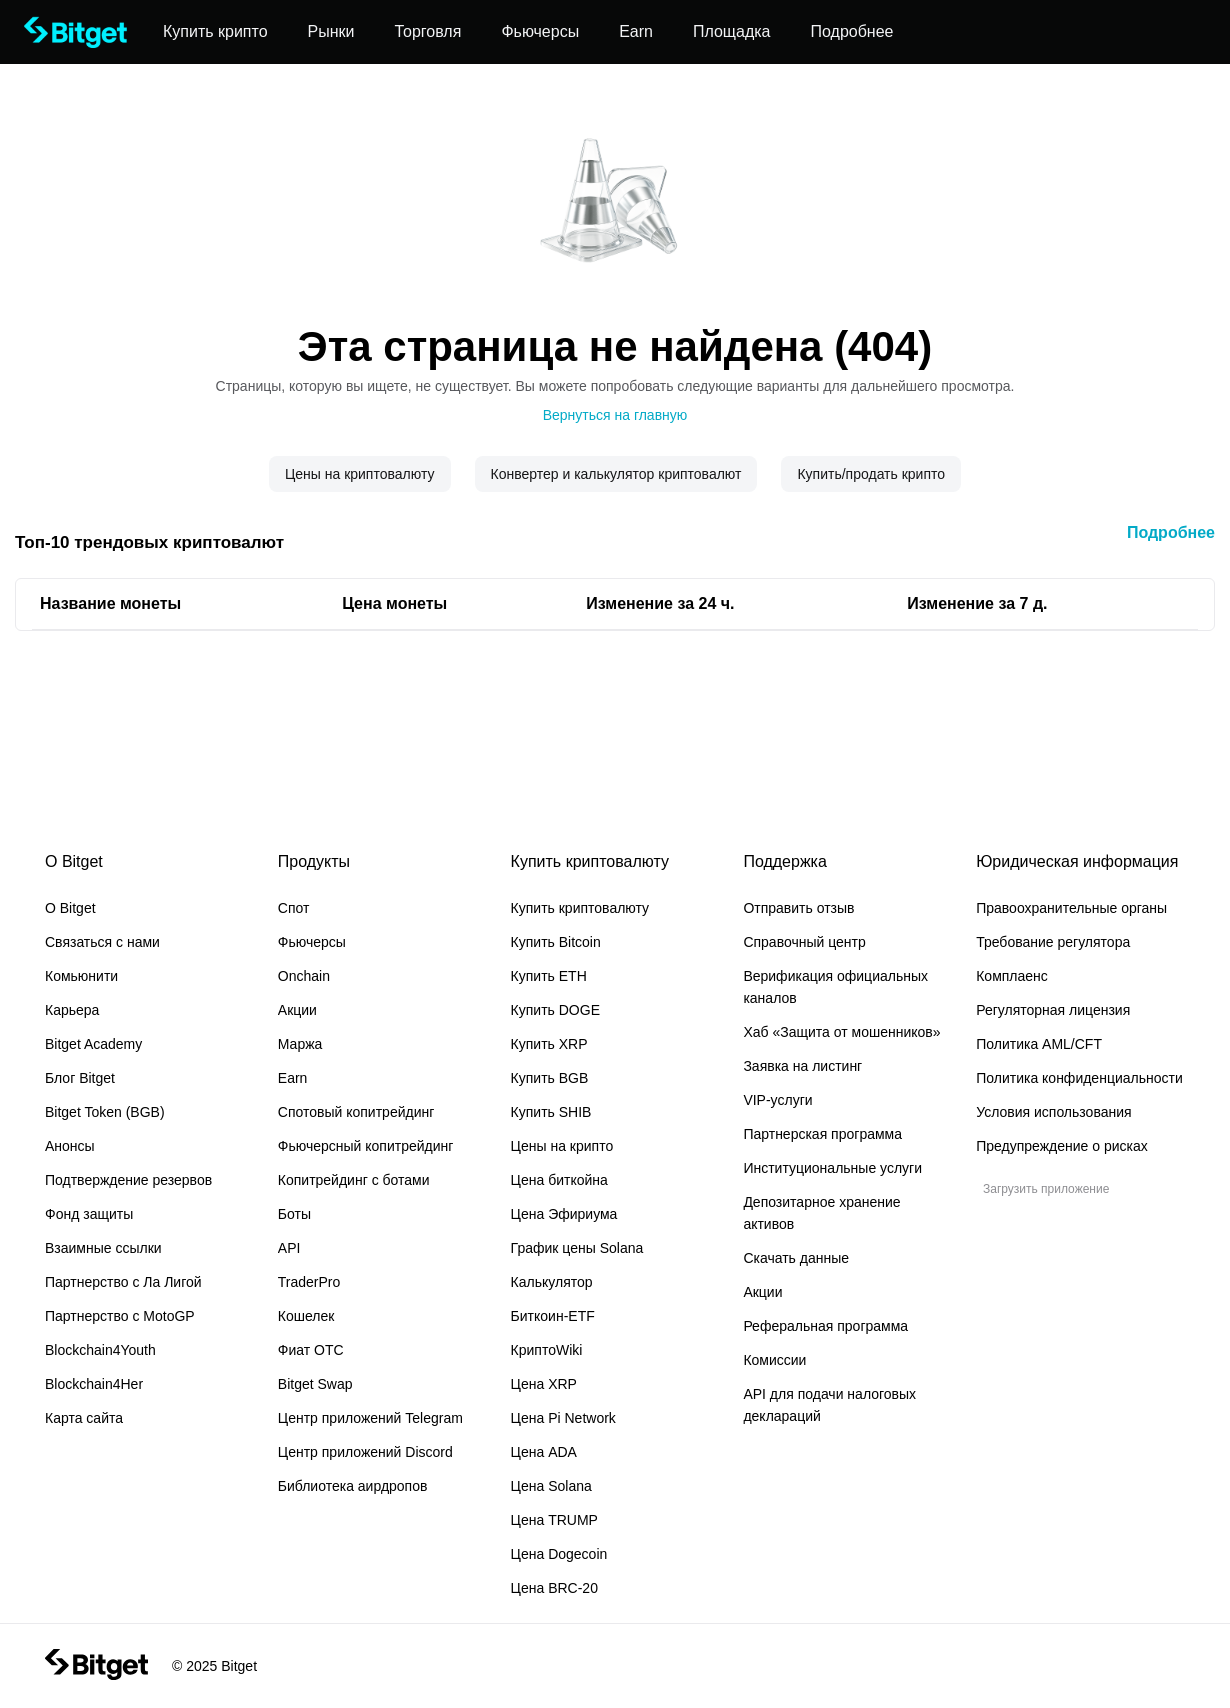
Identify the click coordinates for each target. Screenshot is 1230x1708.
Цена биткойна (559, 1180)
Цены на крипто (562, 1146)
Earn (293, 1078)
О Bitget (70, 908)
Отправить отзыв (798, 908)
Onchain (304, 976)
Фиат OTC (311, 1350)
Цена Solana (551, 1486)
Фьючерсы (312, 942)
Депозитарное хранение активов (821, 1213)
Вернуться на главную (615, 415)
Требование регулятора (1053, 942)
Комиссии (774, 1360)
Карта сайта (84, 1418)
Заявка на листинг (802, 1066)
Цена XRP (544, 1384)
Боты (294, 1214)
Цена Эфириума (564, 1214)
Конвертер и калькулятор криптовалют (616, 474)
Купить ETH (549, 976)
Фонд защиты (89, 1214)
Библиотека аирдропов (353, 1486)
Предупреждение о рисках (1062, 1146)
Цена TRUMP (554, 1520)
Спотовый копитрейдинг (356, 1112)
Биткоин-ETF (553, 1316)
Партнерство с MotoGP (120, 1316)
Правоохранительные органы (1071, 908)
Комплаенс (1012, 976)
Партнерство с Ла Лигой (123, 1282)
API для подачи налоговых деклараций (829, 1405)
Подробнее (1171, 532)
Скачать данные (796, 1258)
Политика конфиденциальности (1079, 1078)
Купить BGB (550, 1078)
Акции (297, 1010)
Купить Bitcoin (556, 942)
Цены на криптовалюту (360, 474)
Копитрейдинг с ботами (354, 1180)
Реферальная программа (825, 1326)
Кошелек (306, 1316)
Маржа (300, 1044)
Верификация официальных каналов (835, 987)
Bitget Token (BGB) (105, 1112)
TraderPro (309, 1282)
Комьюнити (81, 976)
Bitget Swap (315, 1384)
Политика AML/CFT (1039, 1044)
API (289, 1248)
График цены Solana (577, 1248)
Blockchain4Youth (100, 1350)
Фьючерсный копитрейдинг (366, 1146)
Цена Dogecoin (559, 1554)
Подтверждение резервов (128, 1180)
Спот (294, 908)
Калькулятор (552, 1282)
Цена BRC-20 (554, 1588)
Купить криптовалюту (580, 908)
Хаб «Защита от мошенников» (841, 1032)
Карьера (72, 1010)
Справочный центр (804, 942)
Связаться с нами (102, 942)
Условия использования (1053, 1112)
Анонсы (70, 1146)
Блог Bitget (80, 1078)
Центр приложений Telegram (370, 1418)
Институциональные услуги (832, 1168)
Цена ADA (544, 1452)
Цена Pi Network (563, 1418)
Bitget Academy (93, 1044)
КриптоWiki (547, 1350)
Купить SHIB (551, 1112)
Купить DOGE (555, 1010)
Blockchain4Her (94, 1384)
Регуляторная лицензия (1053, 1010)
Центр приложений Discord (365, 1452)
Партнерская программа (822, 1134)
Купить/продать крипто (871, 474)
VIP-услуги (777, 1100)
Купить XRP (549, 1044)
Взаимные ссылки (103, 1248)
